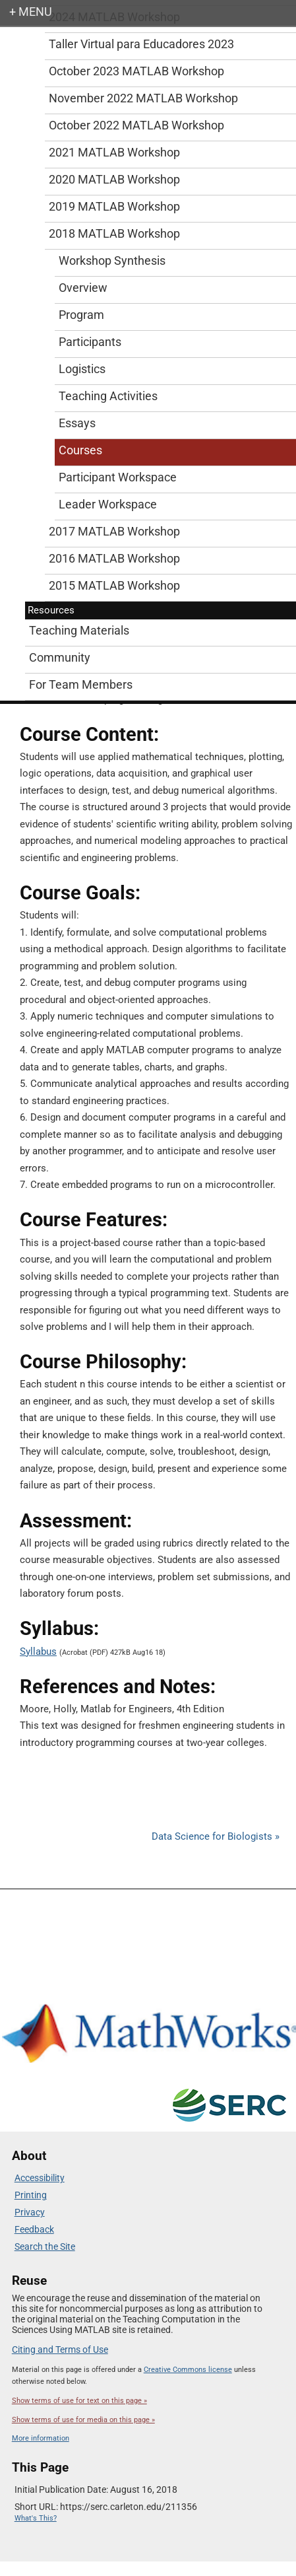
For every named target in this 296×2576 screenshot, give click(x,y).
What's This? (36, 2518)
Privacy (30, 2212)
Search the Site (45, 2246)
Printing (31, 2195)
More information (40, 2438)
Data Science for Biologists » (216, 1836)
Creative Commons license (188, 2369)
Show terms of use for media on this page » (83, 2420)
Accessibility (40, 2178)
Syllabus (38, 1651)
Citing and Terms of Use (60, 2349)
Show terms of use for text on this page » (79, 2400)
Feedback (34, 2229)
